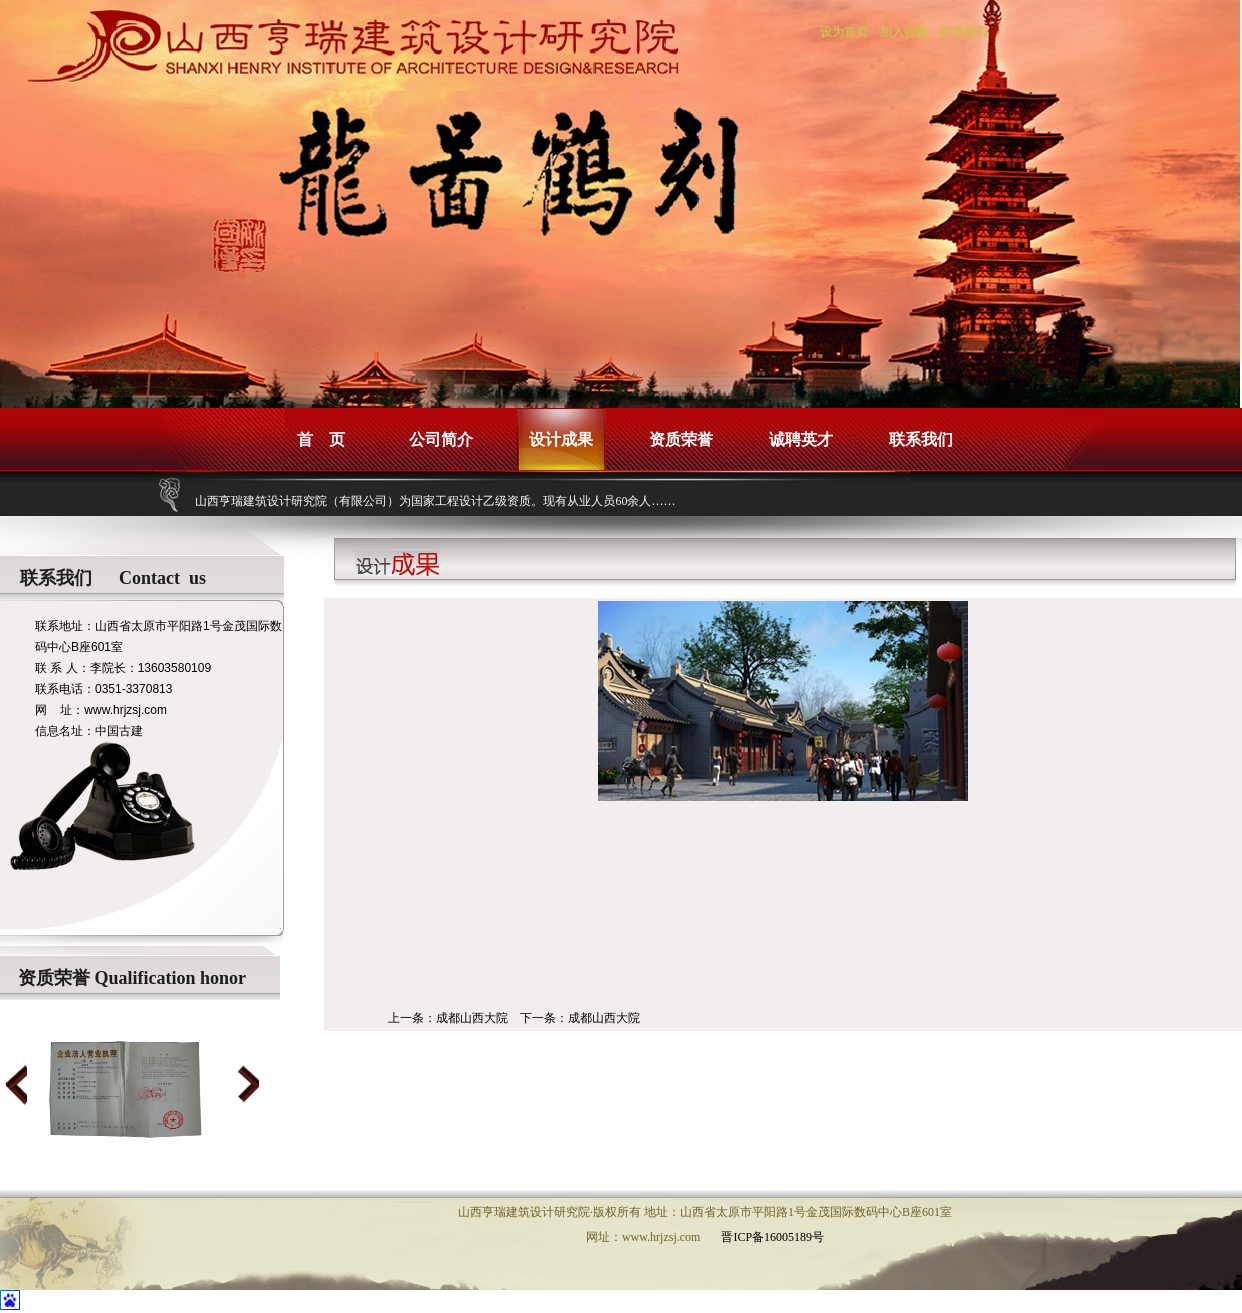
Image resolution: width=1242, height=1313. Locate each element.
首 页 (321, 439)
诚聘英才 (801, 439)
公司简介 (441, 439)
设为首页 (844, 32)
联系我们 (964, 32)
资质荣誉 (681, 439)
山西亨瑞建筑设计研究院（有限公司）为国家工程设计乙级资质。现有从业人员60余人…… (435, 501)
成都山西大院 (472, 1018)
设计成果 (561, 439)
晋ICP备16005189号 (772, 1237)
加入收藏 (904, 32)
